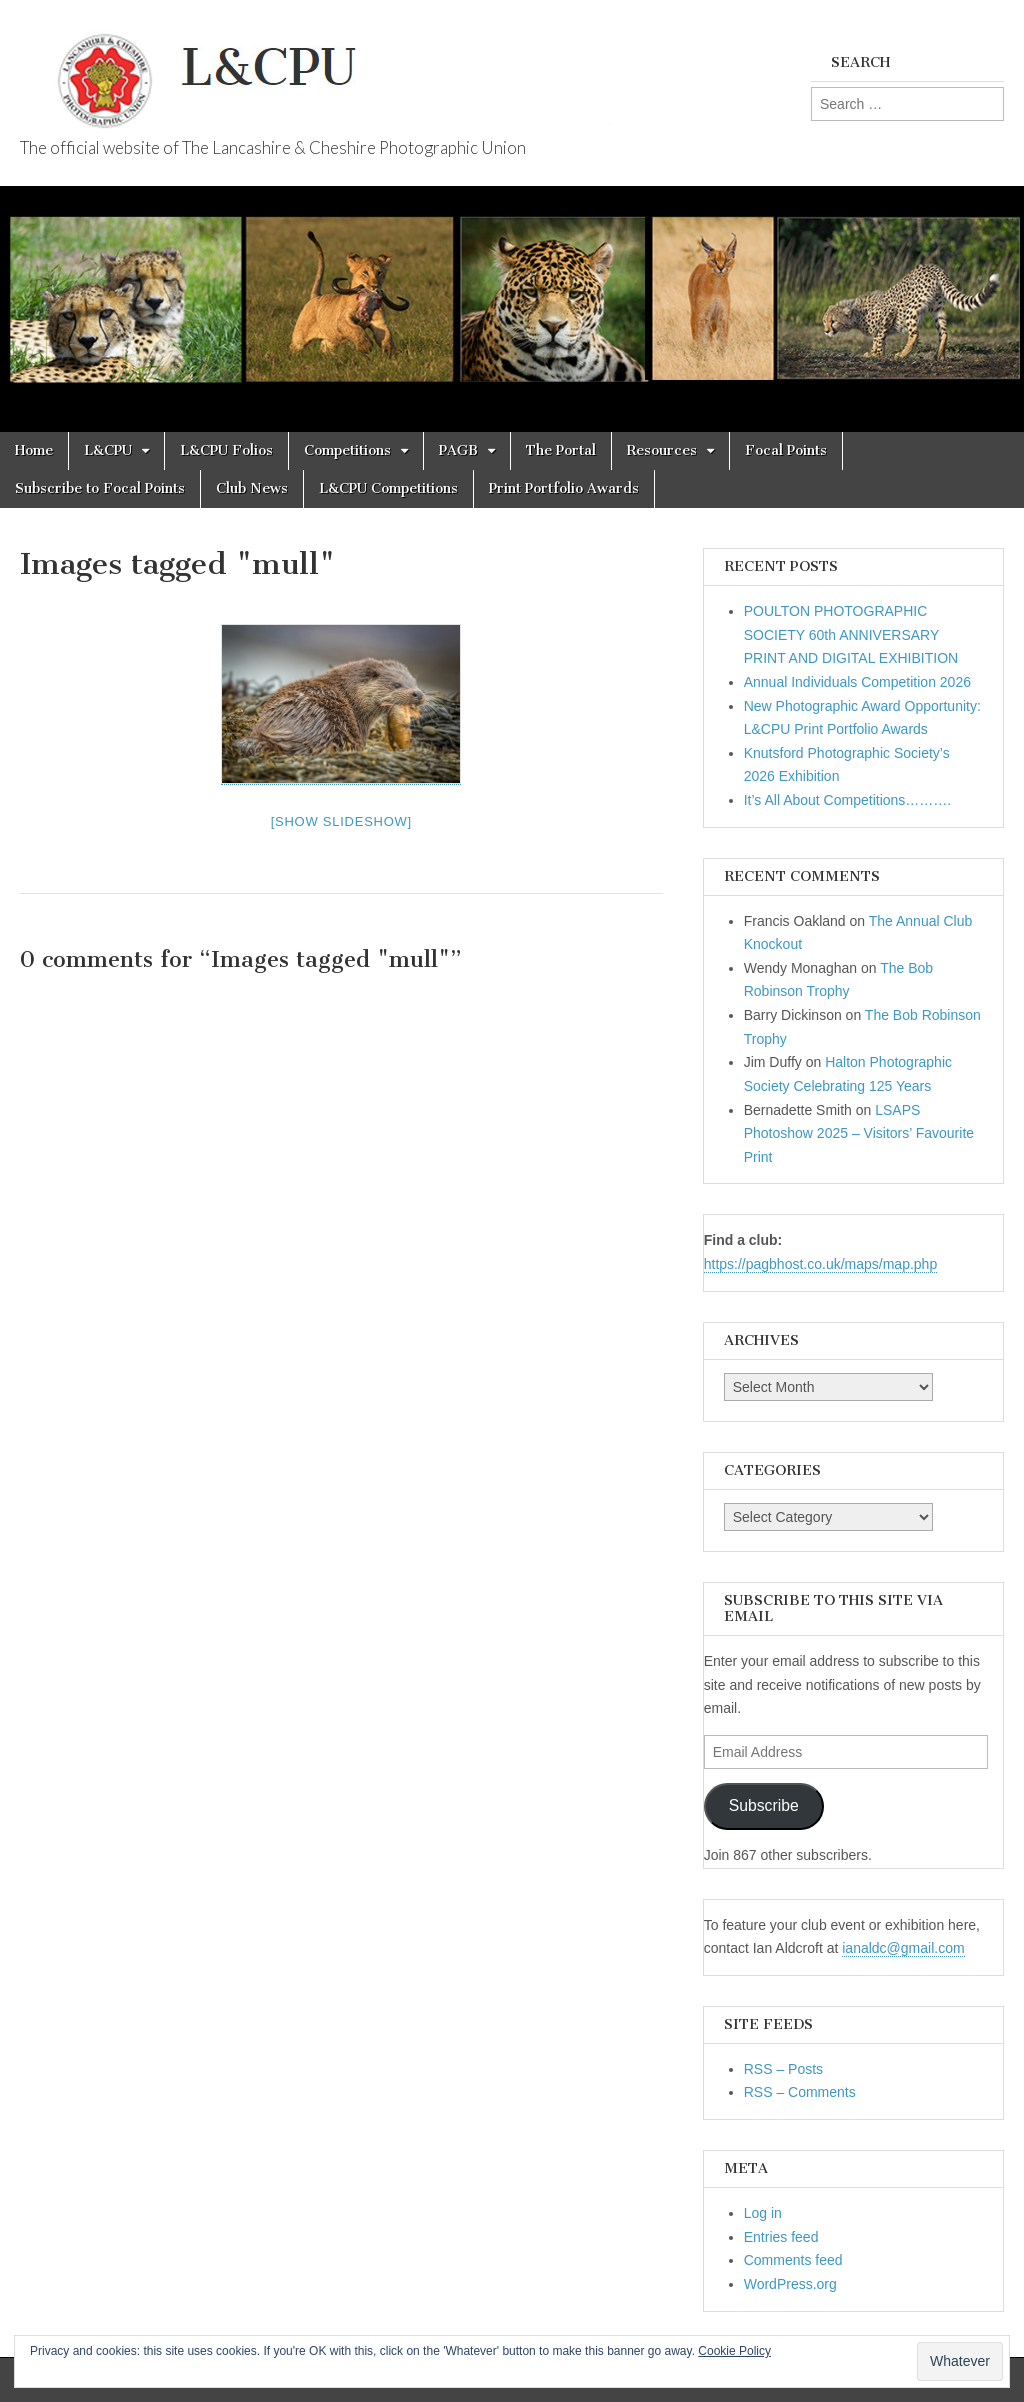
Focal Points (786, 450)
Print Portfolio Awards (564, 488)
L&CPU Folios (226, 450)
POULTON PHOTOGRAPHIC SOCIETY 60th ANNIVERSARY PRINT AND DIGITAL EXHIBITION (851, 634)
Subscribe (764, 1805)
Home (34, 450)
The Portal (561, 450)
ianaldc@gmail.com (903, 1948)
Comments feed (793, 2260)
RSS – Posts (783, 2069)
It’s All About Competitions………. (848, 800)
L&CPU (108, 450)
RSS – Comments (800, 2092)
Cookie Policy (734, 2351)
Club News (252, 488)
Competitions (347, 450)
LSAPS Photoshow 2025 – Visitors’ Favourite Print (859, 1133)
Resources (662, 450)
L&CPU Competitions (388, 488)
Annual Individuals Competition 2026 (857, 682)
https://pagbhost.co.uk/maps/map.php (820, 1264)
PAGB (458, 450)
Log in (763, 2213)
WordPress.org (790, 2284)
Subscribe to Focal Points (100, 488)
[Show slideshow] (341, 821)
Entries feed (781, 2237)
